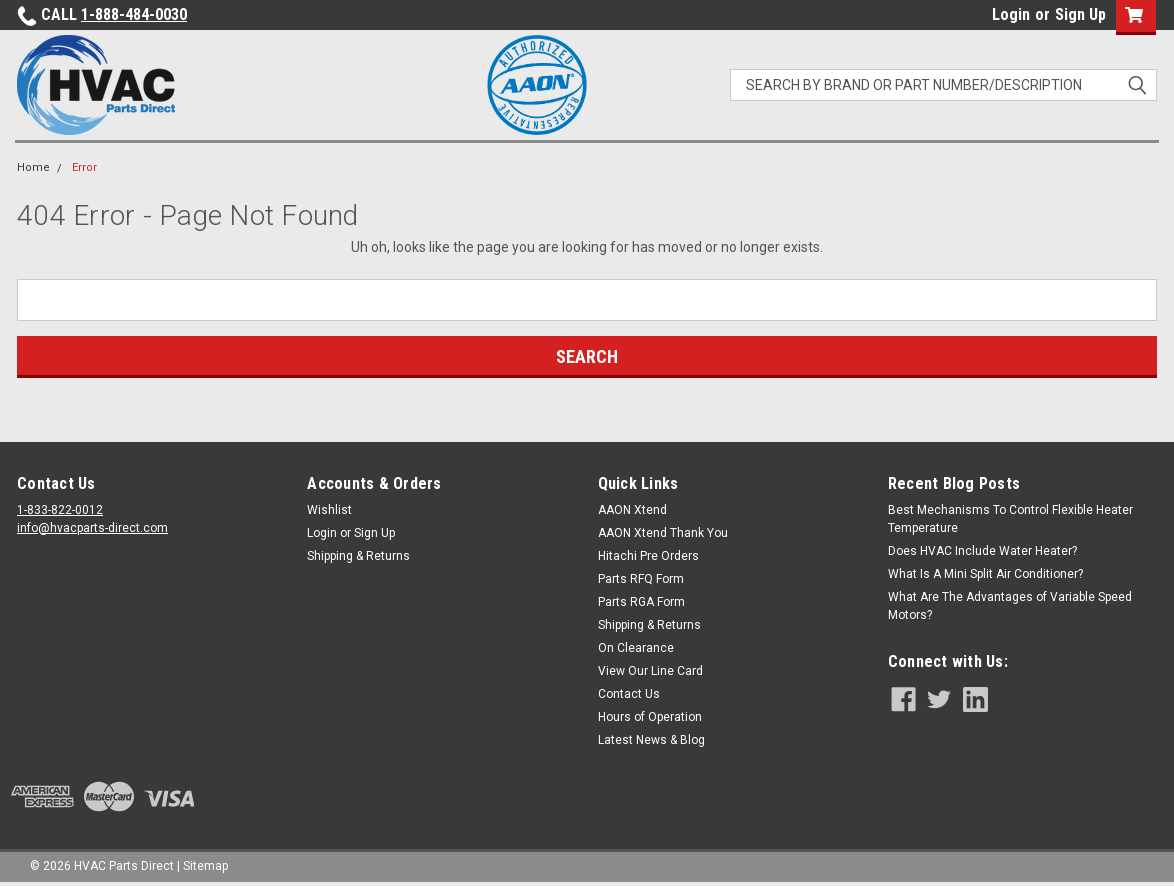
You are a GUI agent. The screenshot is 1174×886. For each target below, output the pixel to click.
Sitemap (205, 866)
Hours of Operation (650, 717)
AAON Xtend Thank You (663, 533)
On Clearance (636, 648)
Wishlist (329, 510)
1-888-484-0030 (134, 14)
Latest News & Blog (651, 740)
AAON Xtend (632, 510)
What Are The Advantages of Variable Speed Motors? (1010, 606)
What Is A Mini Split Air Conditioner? (985, 574)
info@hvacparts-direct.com (92, 528)
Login (1011, 14)
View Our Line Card (650, 671)
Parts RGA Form (641, 602)
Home (33, 167)
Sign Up (1080, 14)
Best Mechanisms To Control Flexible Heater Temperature (1010, 519)
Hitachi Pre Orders (648, 556)
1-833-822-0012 (60, 510)
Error (84, 167)
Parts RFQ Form (641, 579)
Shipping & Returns (358, 556)
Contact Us (629, 694)
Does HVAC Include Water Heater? (982, 551)
